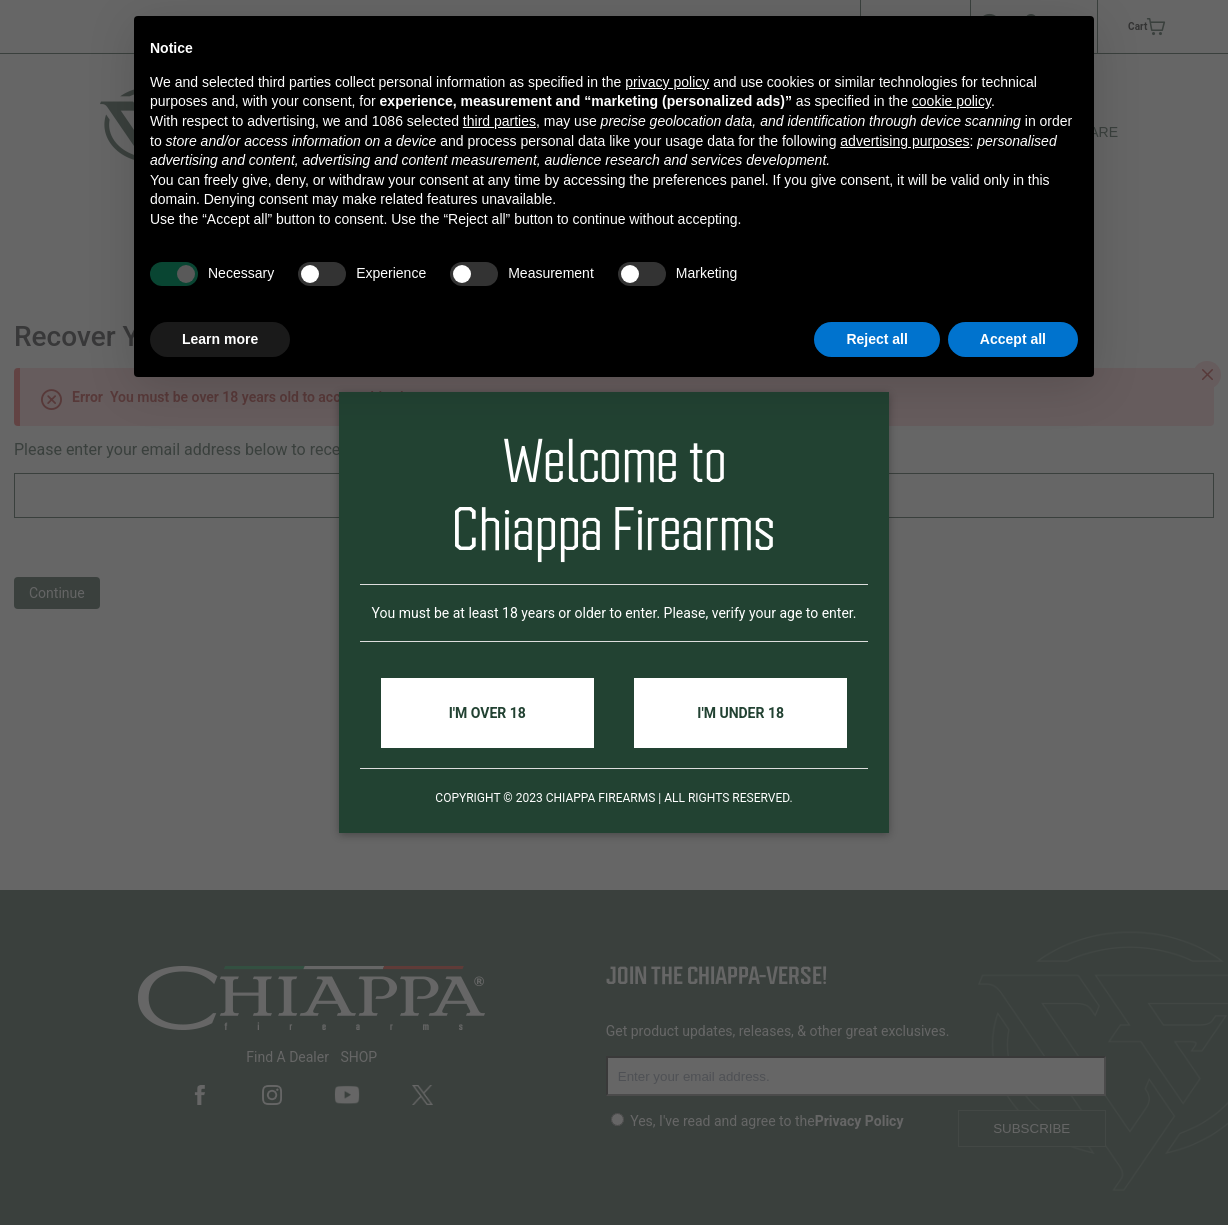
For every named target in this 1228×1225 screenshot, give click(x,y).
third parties (499, 121)
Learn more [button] (220, 339)
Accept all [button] (1013, 339)
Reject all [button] (876, 339)
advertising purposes (904, 141)
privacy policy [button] (667, 82)
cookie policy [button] (951, 101)
